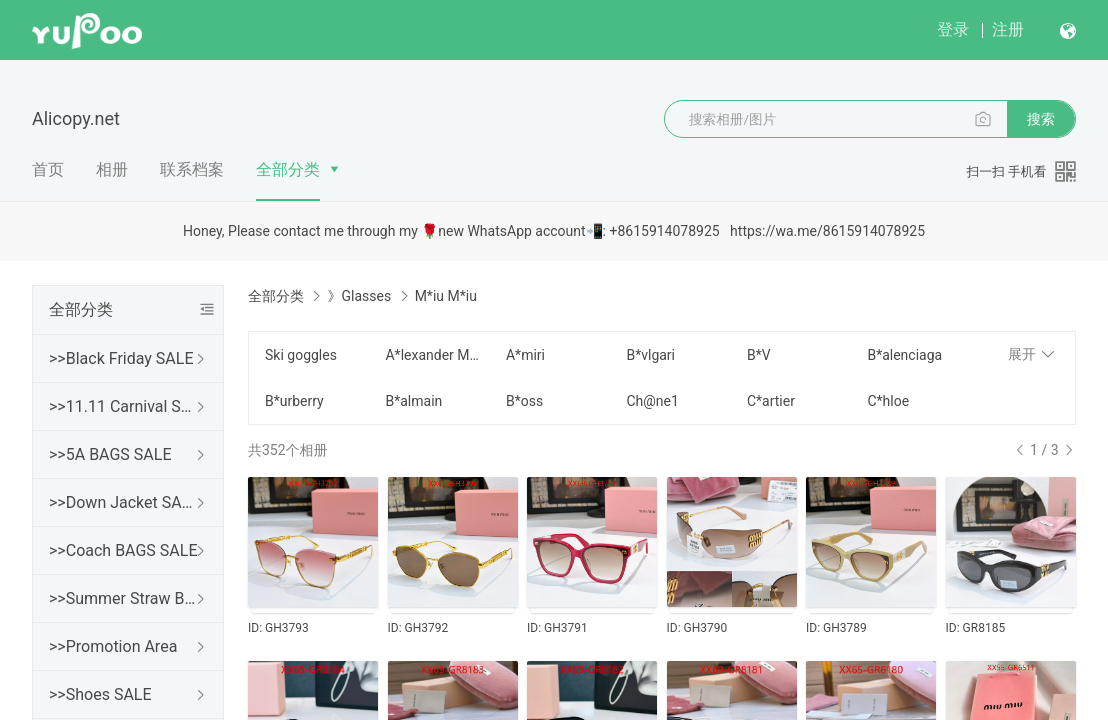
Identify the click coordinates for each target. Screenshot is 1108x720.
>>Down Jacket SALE (124, 502)
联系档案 (192, 169)
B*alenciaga (904, 355)
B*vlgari (650, 355)
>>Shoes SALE (100, 694)
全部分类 (288, 169)
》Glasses (359, 296)
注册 (1008, 29)
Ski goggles (301, 355)
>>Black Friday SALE (121, 358)
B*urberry (294, 401)
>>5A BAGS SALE (110, 454)
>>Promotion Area (113, 646)
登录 (953, 29)
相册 (112, 169)
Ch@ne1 (652, 401)
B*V (759, 355)
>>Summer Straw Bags (124, 598)
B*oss (524, 401)
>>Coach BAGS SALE (123, 550)
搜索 (1041, 119)
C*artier (771, 401)
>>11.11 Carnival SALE (124, 406)
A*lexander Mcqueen (433, 355)
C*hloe (888, 401)
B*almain (413, 401)
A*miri (525, 355)
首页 (48, 169)
